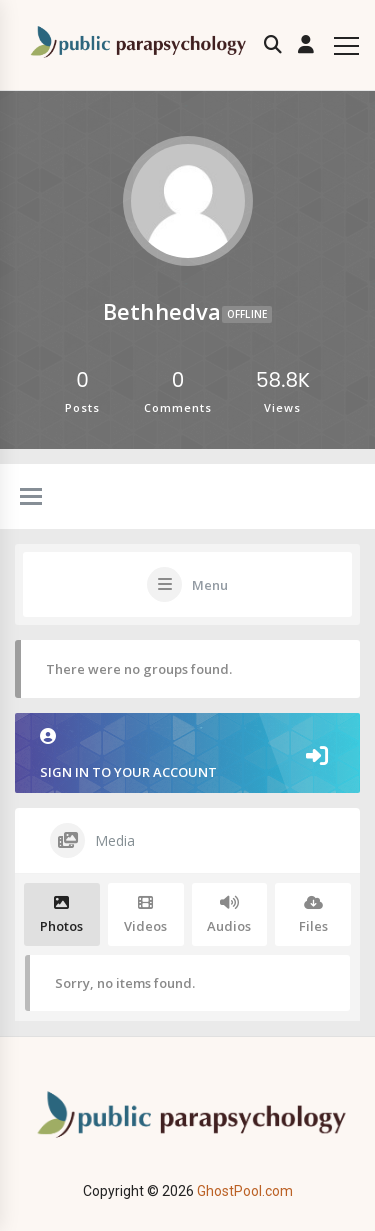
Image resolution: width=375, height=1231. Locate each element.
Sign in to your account (187, 754)
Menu (210, 585)
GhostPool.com (245, 1191)
